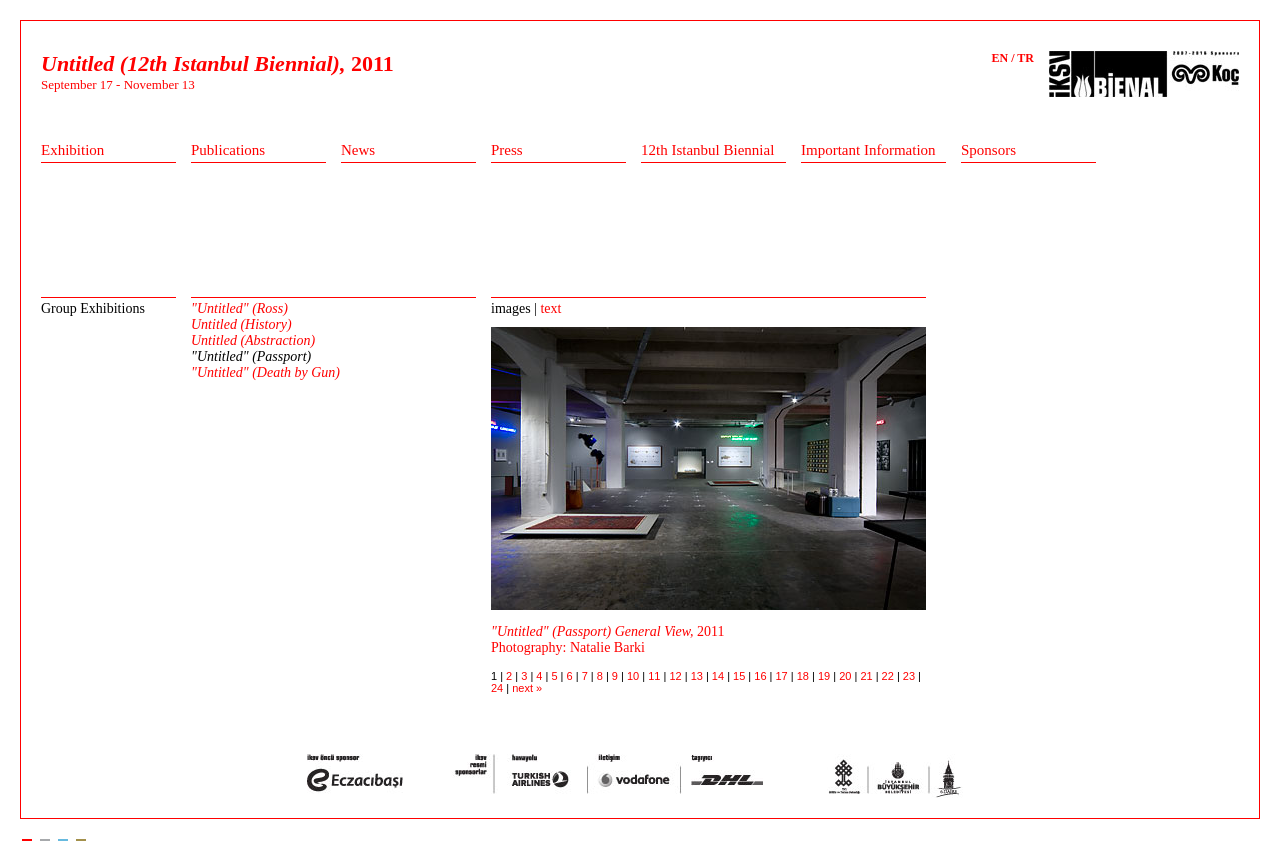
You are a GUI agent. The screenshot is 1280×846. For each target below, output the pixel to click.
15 (740, 676)
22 (889, 676)
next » (527, 688)
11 (655, 676)
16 (761, 676)
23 (910, 676)
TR (1025, 58)
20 (846, 676)
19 (825, 676)
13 (698, 676)
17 (783, 676)
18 (804, 676)
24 (498, 688)
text (550, 308)
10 (634, 676)
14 (719, 676)
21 (867, 676)
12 (676, 676)
